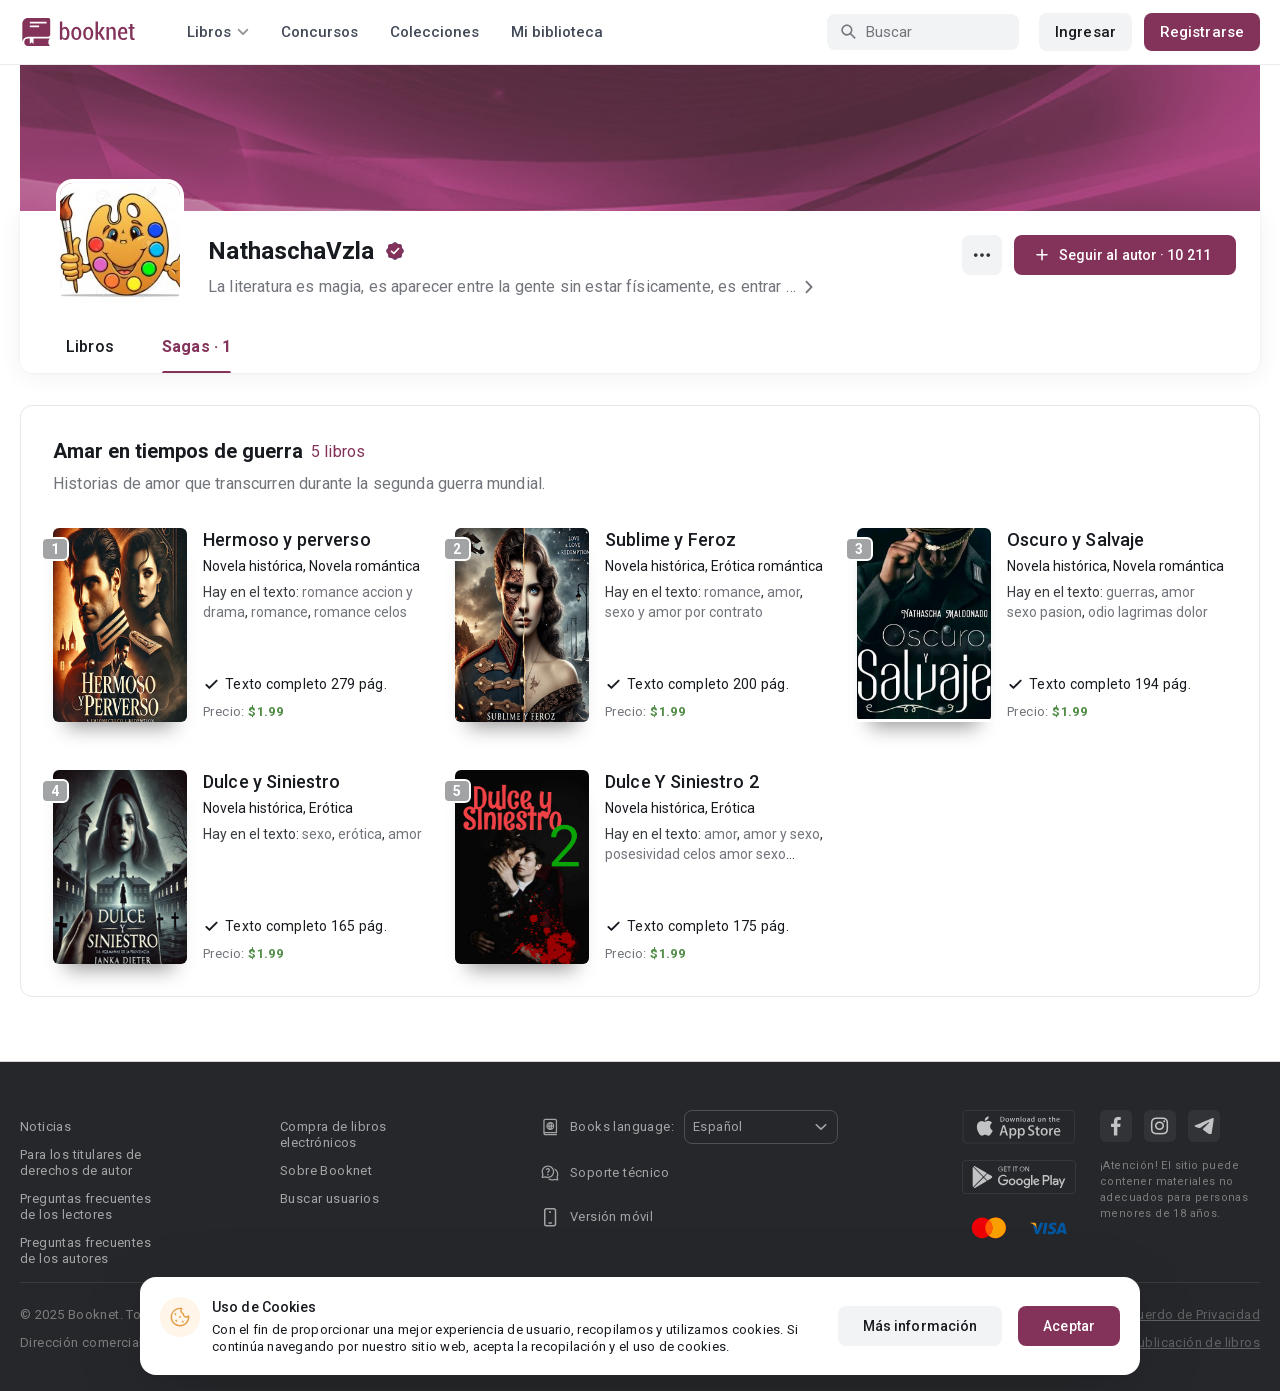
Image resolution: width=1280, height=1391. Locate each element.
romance (279, 612)
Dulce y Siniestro (272, 781)
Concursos (319, 32)
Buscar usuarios (329, 1198)
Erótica (331, 808)
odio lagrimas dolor (1148, 612)
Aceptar (1069, 1326)
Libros (90, 346)
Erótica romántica (767, 566)
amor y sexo (781, 834)
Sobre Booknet (326, 1170)
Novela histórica (253, 566)
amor (783, 592)
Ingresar (1085, 32)
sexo (317, 834)
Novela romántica (364, 566)
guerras (1130, 592)
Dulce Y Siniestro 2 (682, 781)
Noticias (45, 1126)
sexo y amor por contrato (684, 612)
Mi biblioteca (557, 32)
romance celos (360, 612)
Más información (920, 1326)
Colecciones (434, 32)
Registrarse (1202, 32)
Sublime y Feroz (670, 539)
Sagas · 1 (196, 346)
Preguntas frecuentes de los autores (85, 1250)
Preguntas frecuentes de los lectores (85, 1206)
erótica (360, 834)
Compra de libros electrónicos (333, 1134)
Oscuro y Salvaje (1075, 539)
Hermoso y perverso (287, 539)
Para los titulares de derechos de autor (80, 1162)
